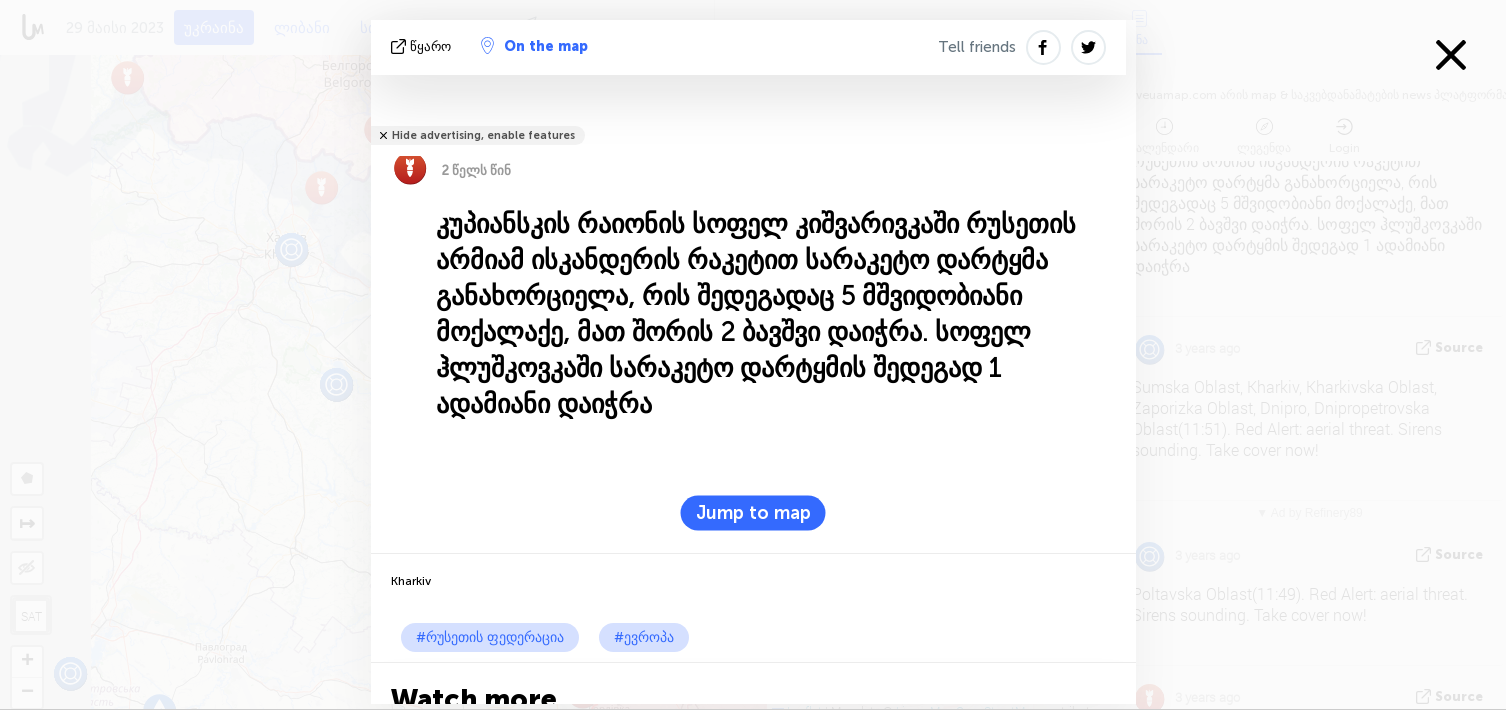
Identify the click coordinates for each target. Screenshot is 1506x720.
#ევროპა (644, 637)
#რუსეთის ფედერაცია (490, 637)
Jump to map (753, 513)
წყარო (423, 46)
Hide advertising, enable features (483, 135)
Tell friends (977, 47)
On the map (534, 46)
